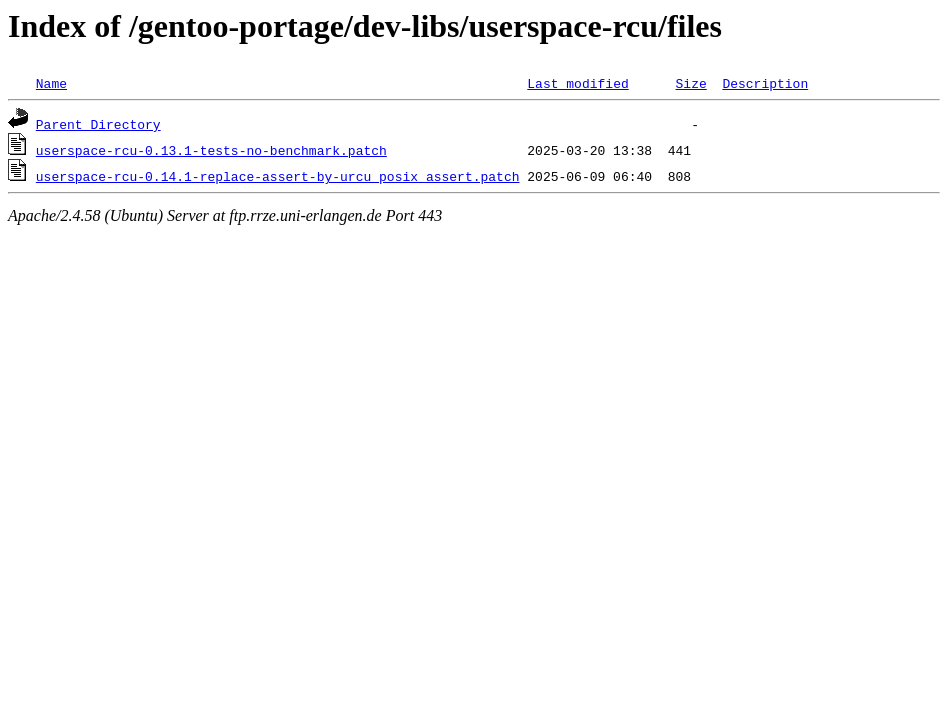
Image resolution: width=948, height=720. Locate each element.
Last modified (577, 83)
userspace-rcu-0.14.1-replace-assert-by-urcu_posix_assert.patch (278, 176)
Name (51, 83)
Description (765, 83)
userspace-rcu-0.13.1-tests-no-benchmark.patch (211, 150)
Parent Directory (98, 124)
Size (690, 83)
